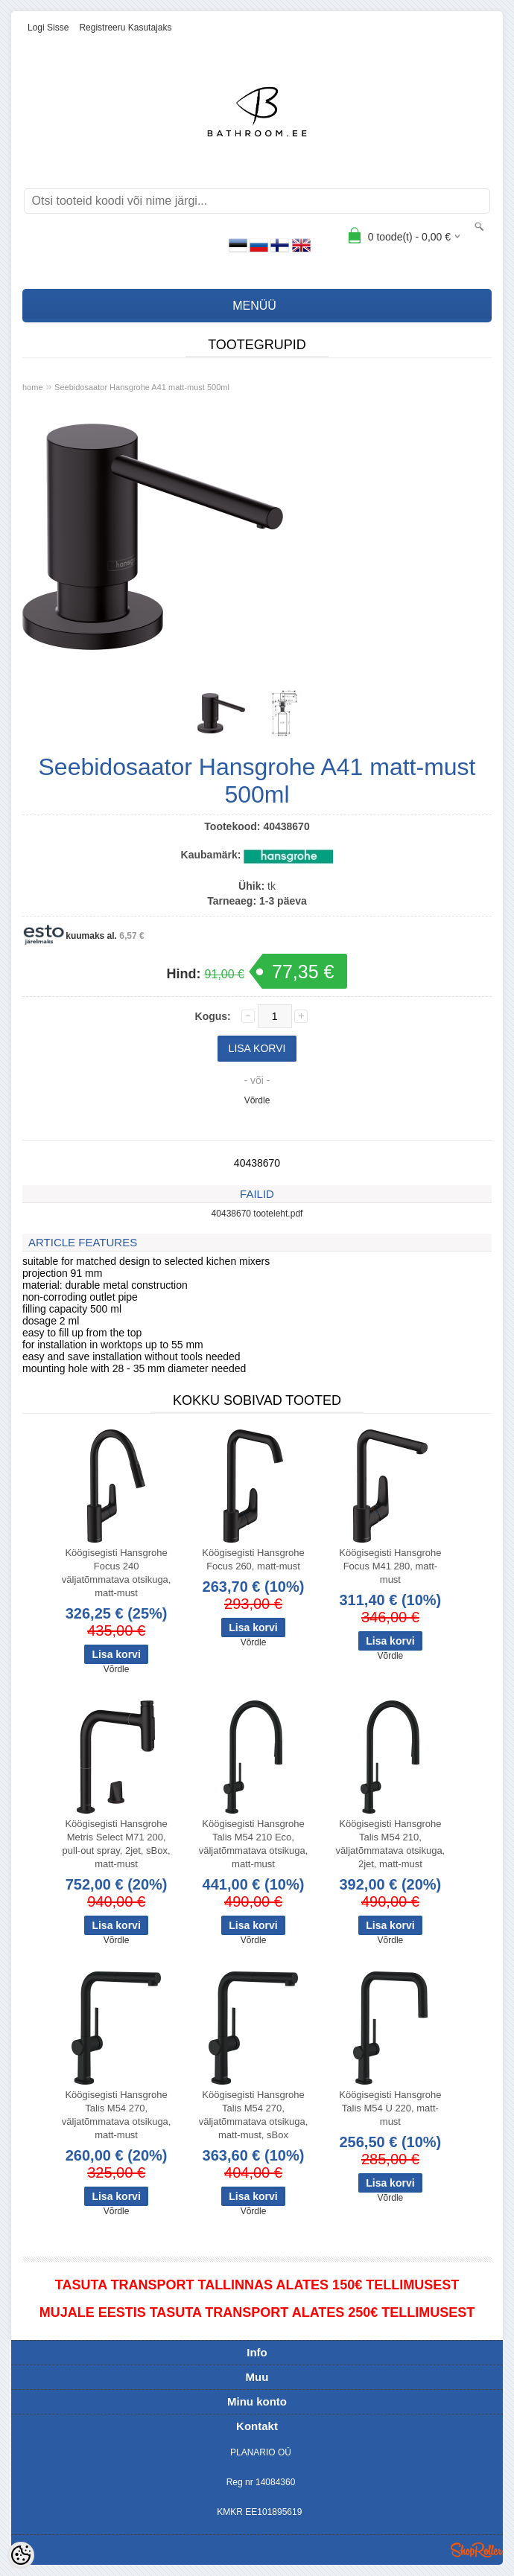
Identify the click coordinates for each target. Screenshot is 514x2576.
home (32, 387)
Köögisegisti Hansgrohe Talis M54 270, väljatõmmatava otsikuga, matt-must (116, 2114)
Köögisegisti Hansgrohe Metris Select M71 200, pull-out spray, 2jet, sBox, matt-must (117, 1843)
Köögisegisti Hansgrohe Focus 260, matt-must (253, 1559)
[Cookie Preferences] (20, 2555)
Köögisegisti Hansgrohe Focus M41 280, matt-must (390, 1566)
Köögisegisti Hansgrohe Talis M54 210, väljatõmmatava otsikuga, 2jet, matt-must (390, 1843)
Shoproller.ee (477, 2549)
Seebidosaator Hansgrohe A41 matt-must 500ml (141, 387)
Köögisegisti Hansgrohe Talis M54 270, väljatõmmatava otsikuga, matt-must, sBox (253, 2114)
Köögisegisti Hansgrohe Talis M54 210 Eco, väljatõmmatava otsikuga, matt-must (253, 1843)
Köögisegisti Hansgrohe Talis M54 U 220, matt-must (390, 2108)
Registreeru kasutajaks (125, 27)
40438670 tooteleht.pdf (257, 1213)
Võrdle (257, 1100)
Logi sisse (48, 27)
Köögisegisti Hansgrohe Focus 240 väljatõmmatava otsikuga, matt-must (116, 1572)
